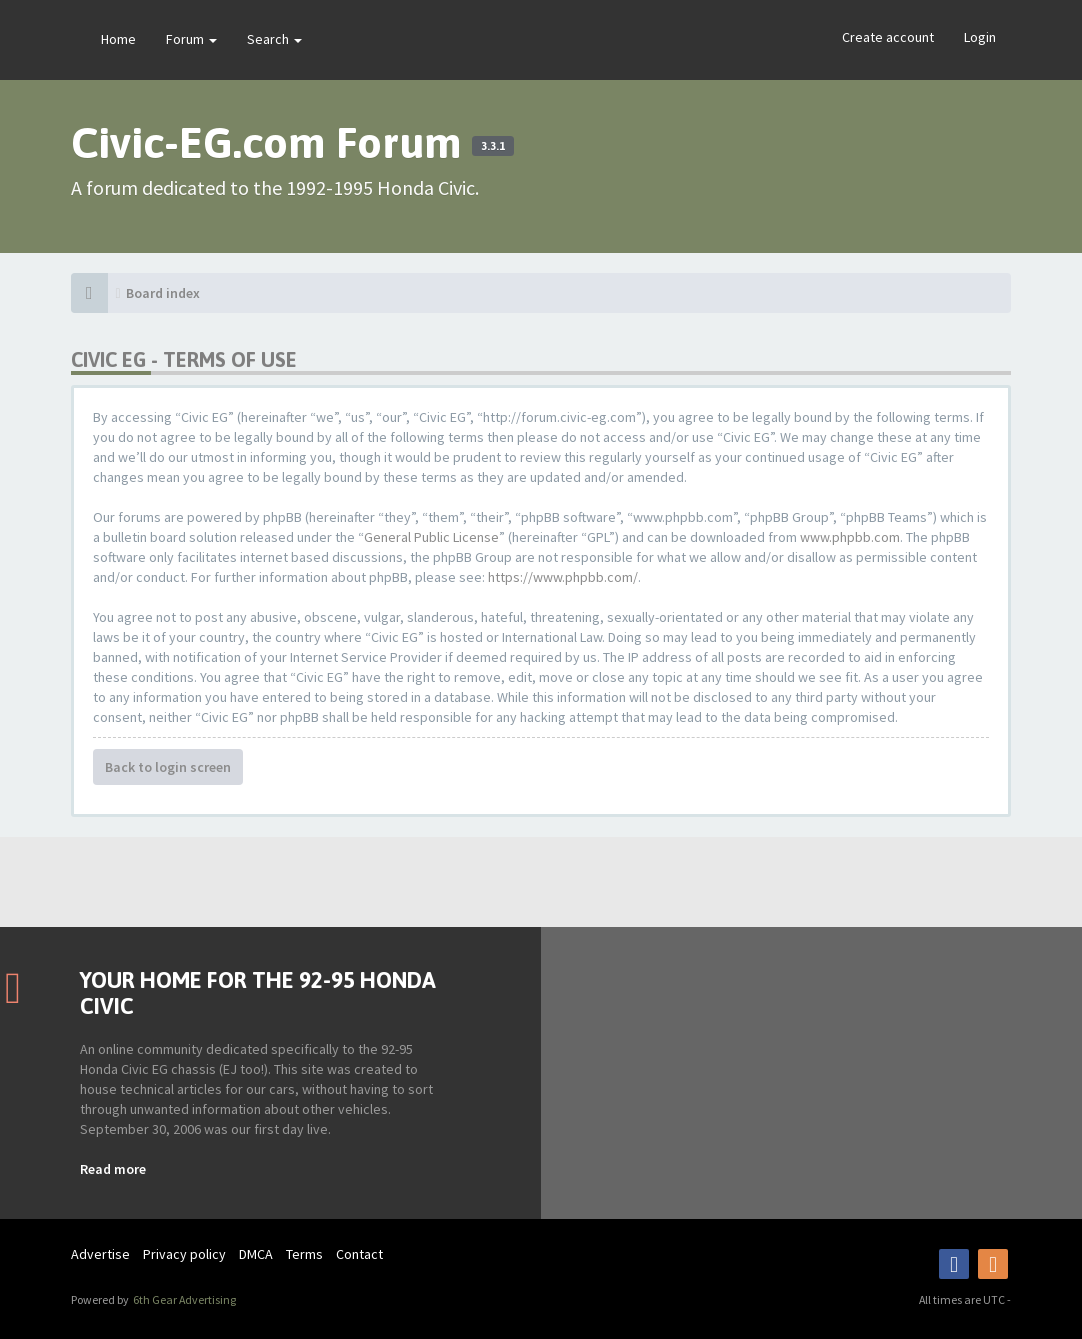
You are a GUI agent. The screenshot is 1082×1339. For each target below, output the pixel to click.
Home (118, 39)
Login (980, 37)
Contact (359, 1254)
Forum (191, 39)
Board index (163, 293)
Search (274, 39)
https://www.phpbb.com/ (563, 577)
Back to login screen (168, 767)
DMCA (256, 1254)
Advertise (100, 1254)
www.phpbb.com (850, 537)
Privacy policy (184, 1254)
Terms (304, 1254)
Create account (888, 37)
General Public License (431, 537)
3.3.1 (493, 146)
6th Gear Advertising (183, 1299)
